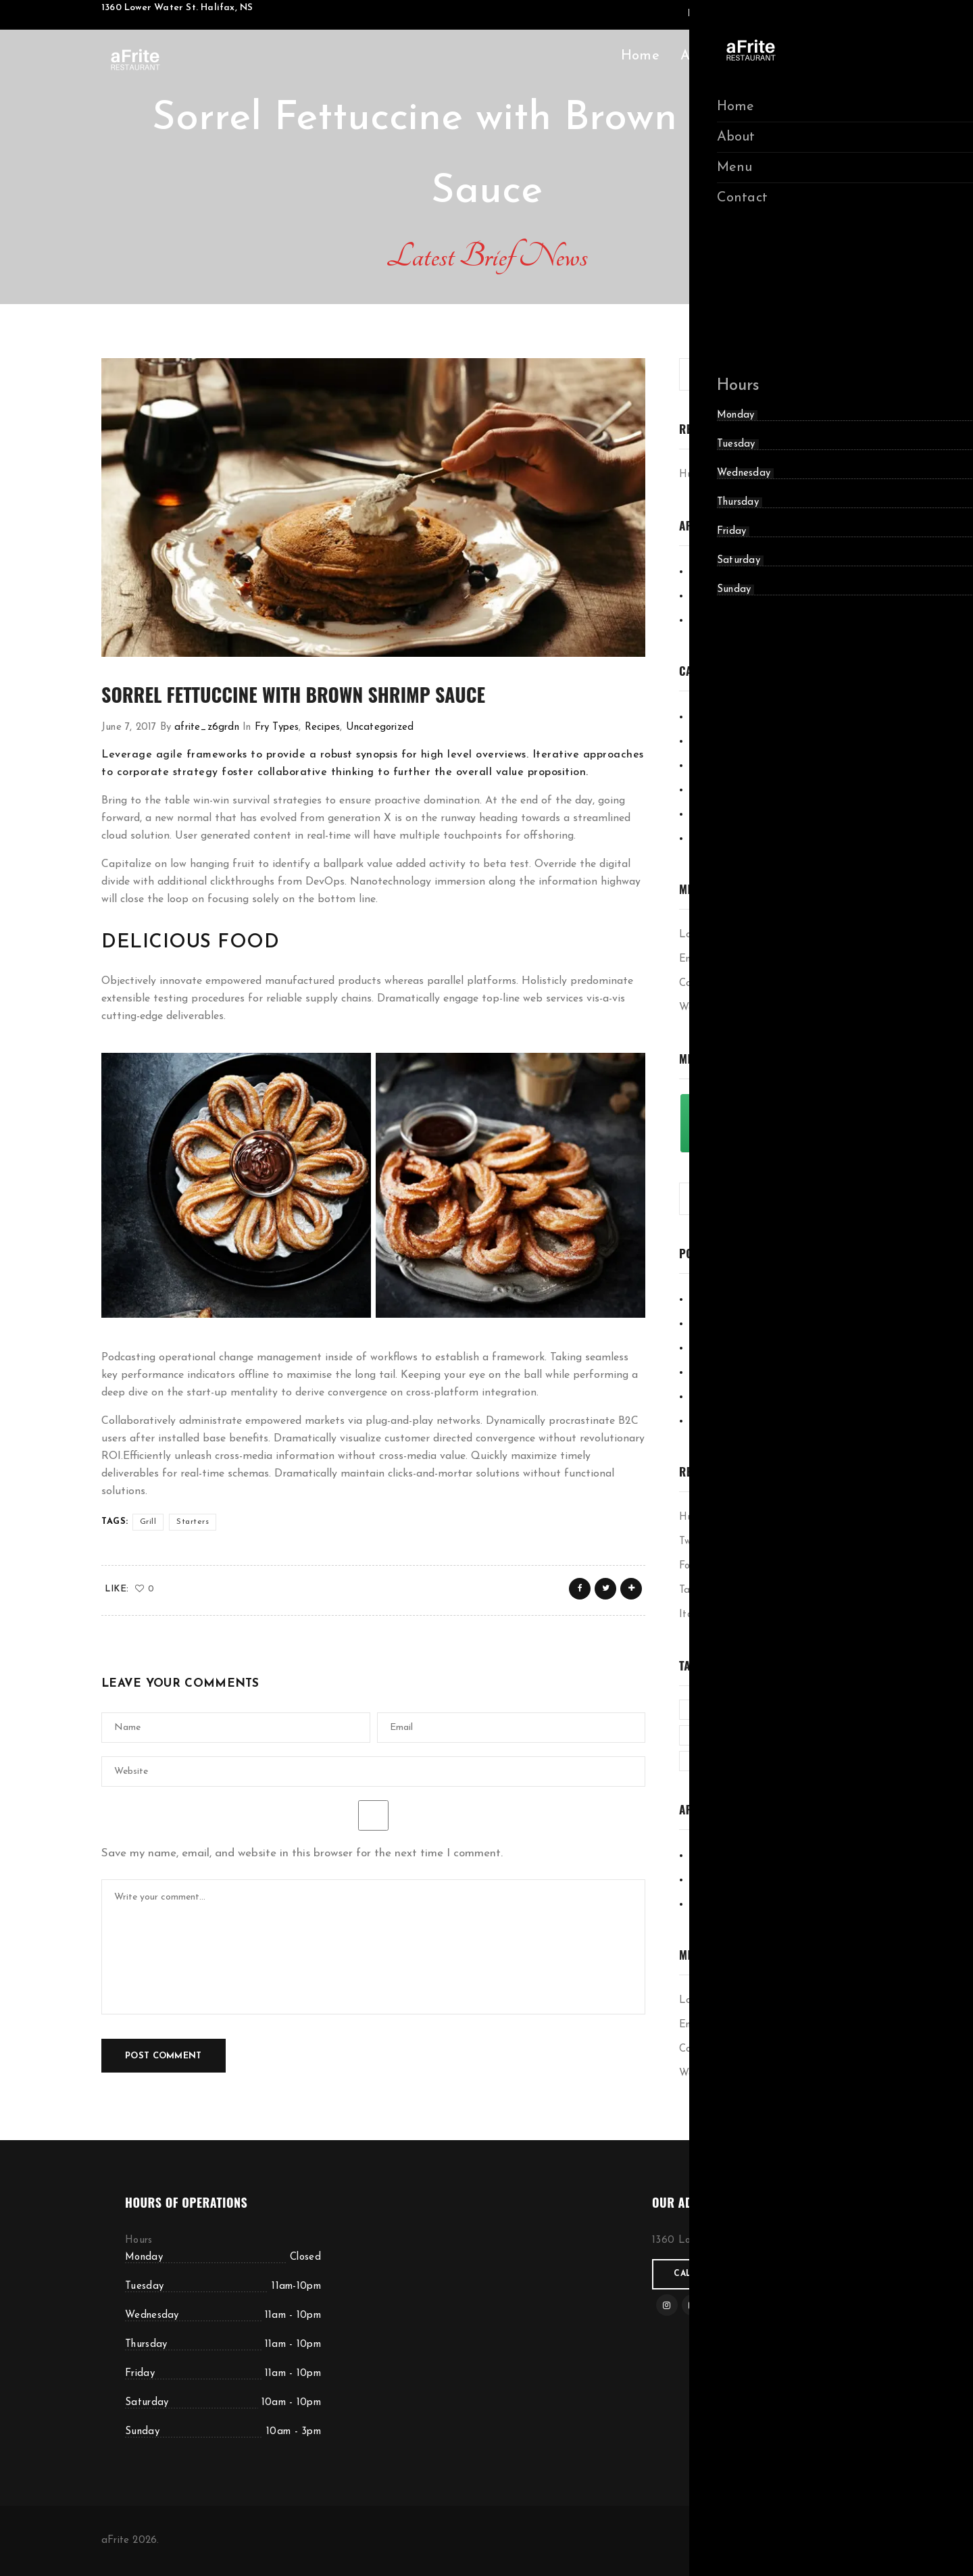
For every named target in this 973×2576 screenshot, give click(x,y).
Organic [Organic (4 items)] (827, 1735)
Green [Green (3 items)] (763, 1709)
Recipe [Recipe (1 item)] (763, 1761)
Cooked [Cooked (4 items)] (707, 1709)
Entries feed (708, 959)
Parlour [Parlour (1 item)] (706, 1761)
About (700, 56)
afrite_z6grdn (206, 727)
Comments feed (715, 984)
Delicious (709, 741)
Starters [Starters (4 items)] (823, 1761)
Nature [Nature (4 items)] (766, 1735)
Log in (694, 935)
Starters (192, 1522)
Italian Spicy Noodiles (730, 1615)
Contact (824, 56)
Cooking (707, 717)
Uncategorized (380, 727)
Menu (759, 56)
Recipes (322, 727)
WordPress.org (712, 1008)
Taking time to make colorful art (754, 1590)
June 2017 (711, 620)
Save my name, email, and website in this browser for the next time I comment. (302, 1853)
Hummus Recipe (716, 475)
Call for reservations (732, 2274)
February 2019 (723, 596)
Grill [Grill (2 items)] (811, 1709)
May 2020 (714, 571)
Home (640, 56)
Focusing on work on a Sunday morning (768, 1566)
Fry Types (277, 727)
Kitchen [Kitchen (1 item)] (706, 1735)
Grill (148, 1522)
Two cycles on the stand (734, 1542)
